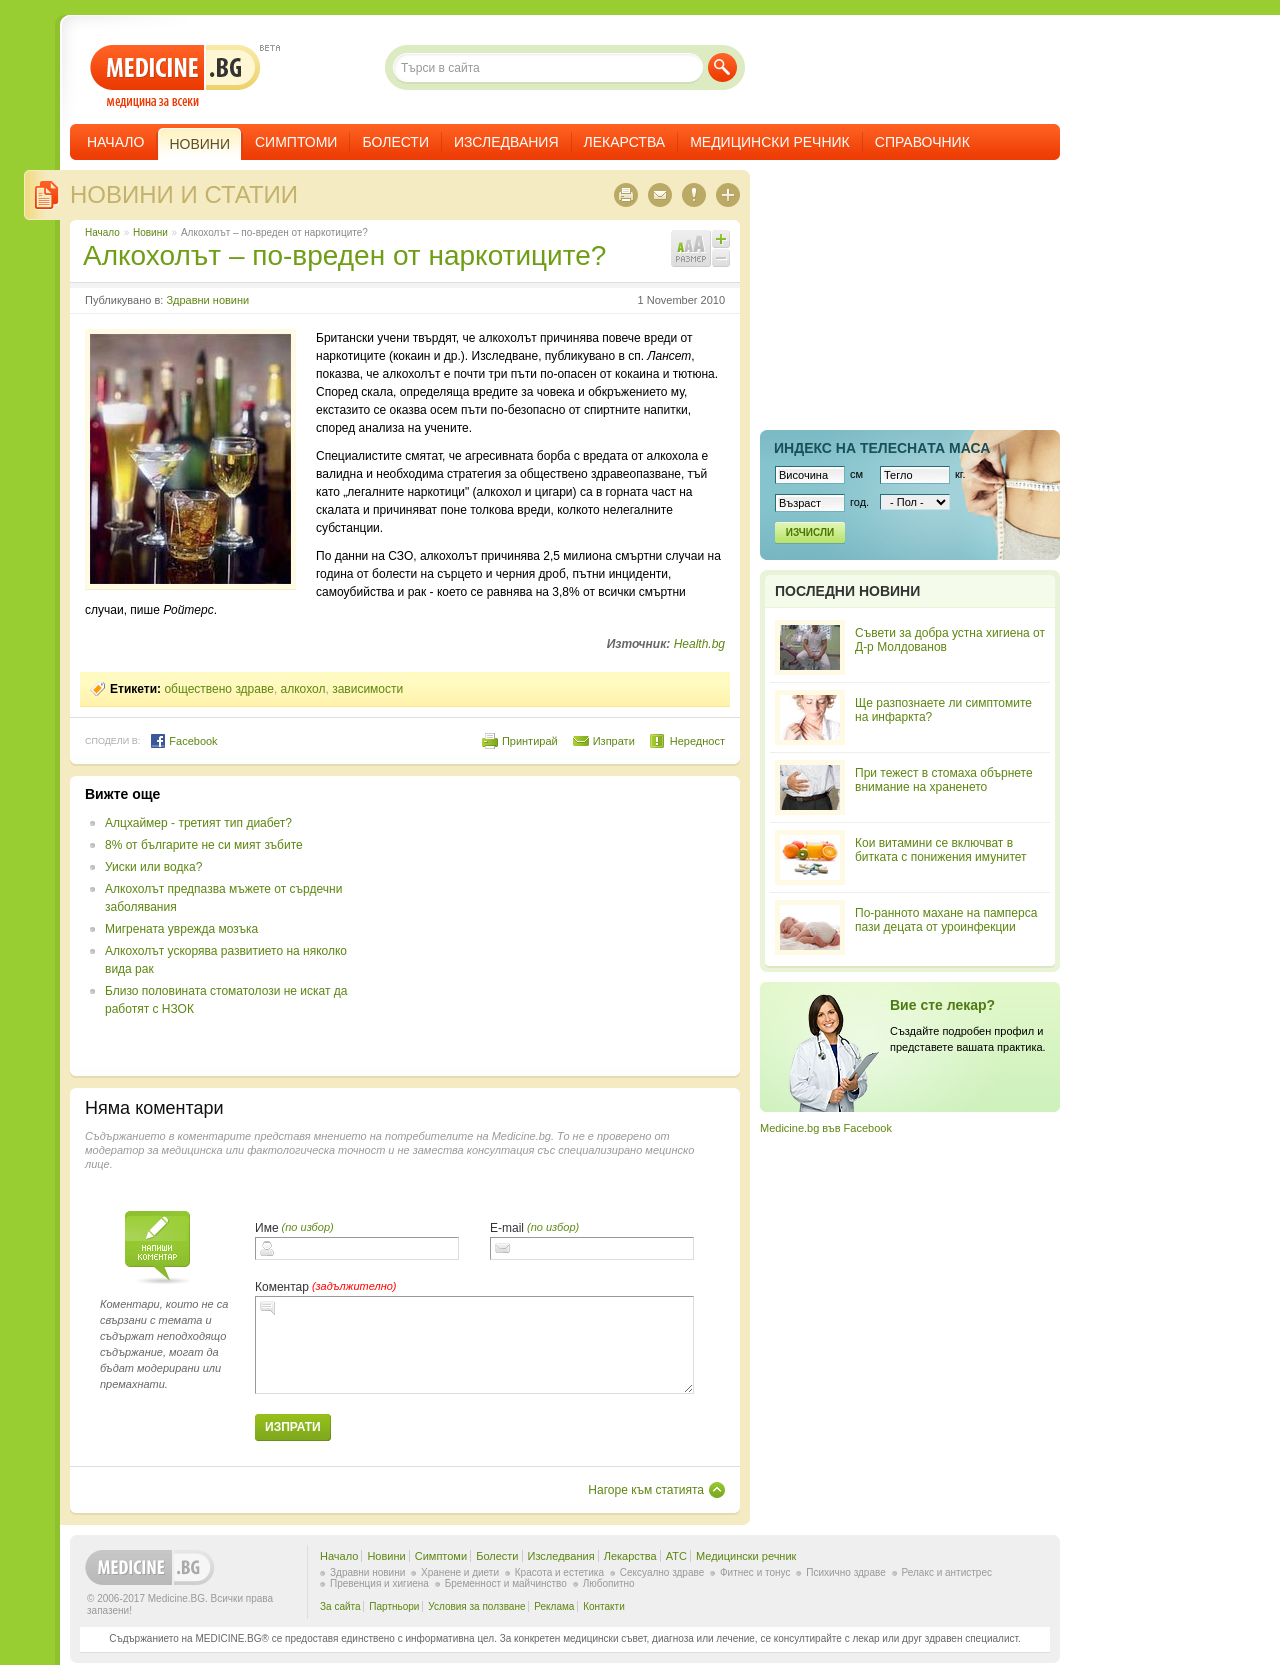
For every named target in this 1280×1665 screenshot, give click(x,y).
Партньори (394, 1606)
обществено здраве (219, 689)
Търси (722, 67)
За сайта (340, 1606)
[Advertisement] (562, 926)
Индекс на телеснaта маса (882, 448)
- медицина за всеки (175, 76)
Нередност (697, 741)
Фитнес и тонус (755, 1572)
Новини (150, 232)
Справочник (922, 142)
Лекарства (625, 142)
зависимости (367, 689)
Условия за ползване (476, 1606)
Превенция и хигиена (379, 1583)
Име (267, 1228)
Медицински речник (770, 142)
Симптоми (296, 142)
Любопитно (609, 1583)
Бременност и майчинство (506, 1583)
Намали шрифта (721, 258)
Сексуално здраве (662, 1572)
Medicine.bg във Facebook (826, 1128)
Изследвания (506, 142)
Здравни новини (207, 300)
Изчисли (810, 532)
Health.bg (699, 644)
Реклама (554, 1606)
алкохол (303, 689)
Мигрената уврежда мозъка (181, 929)
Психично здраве (846, 1572)
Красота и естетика (559, 1572)
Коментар (282, 1287)
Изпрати (614, 741)
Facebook (183, 741)
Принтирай (530, 741)
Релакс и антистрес (947, 1572)
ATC (676, 1556)
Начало (115, 142)
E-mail (507, 1228)
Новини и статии (184, 194)
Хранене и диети (460, 1572)
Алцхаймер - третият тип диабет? (198, 823)
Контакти (604, 1606)
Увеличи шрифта (721, 239)
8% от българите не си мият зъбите (204, 845)
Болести (395, 142)
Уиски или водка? (153, 867)
